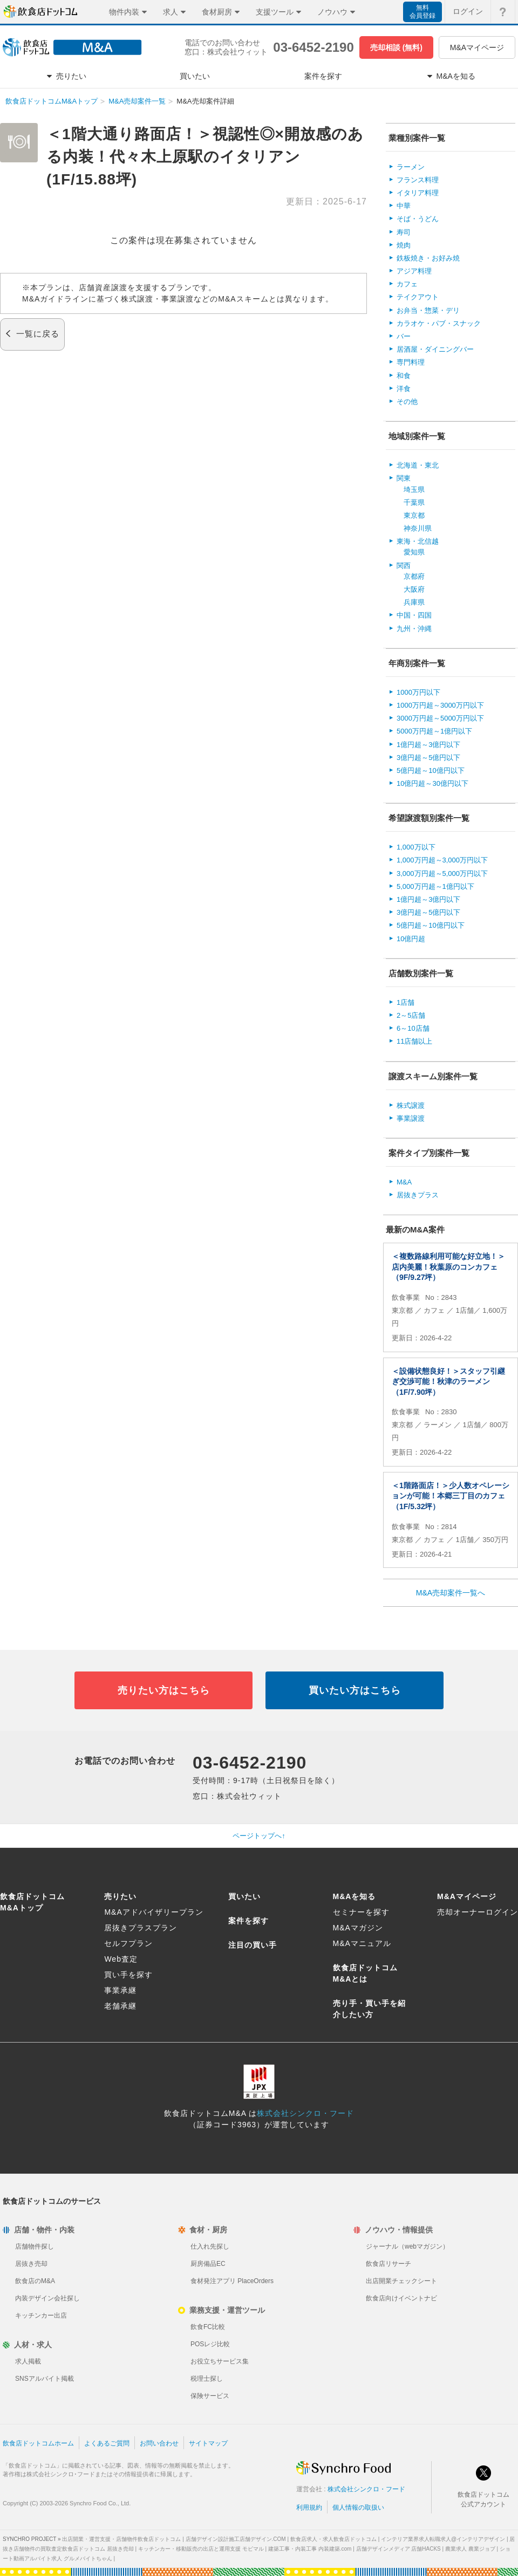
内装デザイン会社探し (47, 2298)
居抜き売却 (31, 2263)
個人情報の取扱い (358, 2507)
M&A (404, 1182)
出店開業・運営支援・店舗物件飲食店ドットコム (121, 2539)
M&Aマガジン (358, 1927)
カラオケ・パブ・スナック (439, 323)
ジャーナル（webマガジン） (407, 2246)
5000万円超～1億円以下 (434, 731)
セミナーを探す (361, 1912)
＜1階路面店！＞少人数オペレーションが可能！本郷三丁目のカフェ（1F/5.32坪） (450, 1496)
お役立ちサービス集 (219, 2361)
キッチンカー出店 (41, 2315)
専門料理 (411, 362)
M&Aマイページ (477, 47)
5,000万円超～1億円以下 (435, 886)
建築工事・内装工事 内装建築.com (309, 2549)
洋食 (404, 389)
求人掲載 (28, 2361)
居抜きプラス (418, 1195)
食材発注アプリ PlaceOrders (232, 2281)
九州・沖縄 (414, 629)
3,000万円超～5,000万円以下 (442, 873)
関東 (404, 478)
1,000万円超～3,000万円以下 (442, 860)
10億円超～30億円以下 (432, 783)
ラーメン (411, 167)
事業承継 (120, 1990)
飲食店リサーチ (388, 2263)
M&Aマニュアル (362, 1943)
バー (404, 336)
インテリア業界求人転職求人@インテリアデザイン (443, 2539)
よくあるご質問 (107, 2443)
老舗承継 (120, 2006)
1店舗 (405, 1002)
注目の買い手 (252, 1945)
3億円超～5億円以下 (428, 757)
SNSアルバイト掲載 (44, 2378)
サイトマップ (208, 2443)
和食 (404, 376)
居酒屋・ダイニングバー (435, 349)
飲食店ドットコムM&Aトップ (51, 101)
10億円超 (411, 939)
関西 (404, 565)
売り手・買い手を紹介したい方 (369, 2009)
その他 (407, 402)
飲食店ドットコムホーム (38, 2443)
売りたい (120, 1896)
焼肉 (404, 245)
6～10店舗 (413, 1028)
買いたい (244, 1896)
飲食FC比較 (207, 2327)
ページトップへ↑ (259, 1836)
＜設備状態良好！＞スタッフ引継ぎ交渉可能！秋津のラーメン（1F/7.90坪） (448, 1381)
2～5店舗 (411, 1015)
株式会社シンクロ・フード (305, 2113)
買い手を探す (128, 1974)
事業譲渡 (411, 1118)
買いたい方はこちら (355, 1690)
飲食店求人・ (333, 2539)
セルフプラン (128, 1943)
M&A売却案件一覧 (137, 101)
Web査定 (121, 1959)
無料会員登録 (422, 11)
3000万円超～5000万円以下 (440, 718)
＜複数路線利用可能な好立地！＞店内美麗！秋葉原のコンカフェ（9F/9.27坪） (448, 1267)
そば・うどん (418, 219)
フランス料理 (418, 180)
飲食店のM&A (35, 2281)
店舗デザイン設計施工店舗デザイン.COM (236, 2539)
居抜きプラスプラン (140, 1927)
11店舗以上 (414, 1041)
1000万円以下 (418, 692)
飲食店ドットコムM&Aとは (365, 1973)
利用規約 (309, 2507)
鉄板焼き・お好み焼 (428, 258)
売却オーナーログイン (477, 1912)
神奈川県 (418, 528)
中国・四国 (414, 615)
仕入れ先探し (209, 2246)
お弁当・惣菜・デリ (428, 310)
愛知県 (414, 552)
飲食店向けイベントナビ (401, 2298)
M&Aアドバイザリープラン (153, 1912)
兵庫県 (414, 602)
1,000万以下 (416, 847)
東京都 (414, 515)
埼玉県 (414, 489)
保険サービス (209, 2396)
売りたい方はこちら (164, 1690)
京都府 (414, 576)
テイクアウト (418, 297)
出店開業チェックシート (401, 2281)
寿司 (404, 232)
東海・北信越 (418, 541)
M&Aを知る (354, 1896)
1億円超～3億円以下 (428, 745)
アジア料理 (414, 271)
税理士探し (206, 2378)
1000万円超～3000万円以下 (440, 705)
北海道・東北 (418, 465)
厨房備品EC (208, 2263)
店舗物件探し (34, 2246)
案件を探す (248, 1920)
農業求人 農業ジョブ (470, 2549)
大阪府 (414, 589)
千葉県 (414, 502)
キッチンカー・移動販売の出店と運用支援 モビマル (201, 2549)
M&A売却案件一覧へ (450, 1592)
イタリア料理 (418, 193)
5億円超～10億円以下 (431, 770)
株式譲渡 (411, 1105)
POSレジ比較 (210, 2344)
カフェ (407, 284)
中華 (404, 206)
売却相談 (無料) (396, 47)
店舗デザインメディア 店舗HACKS (398, 2549)
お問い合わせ (159, 2443)
